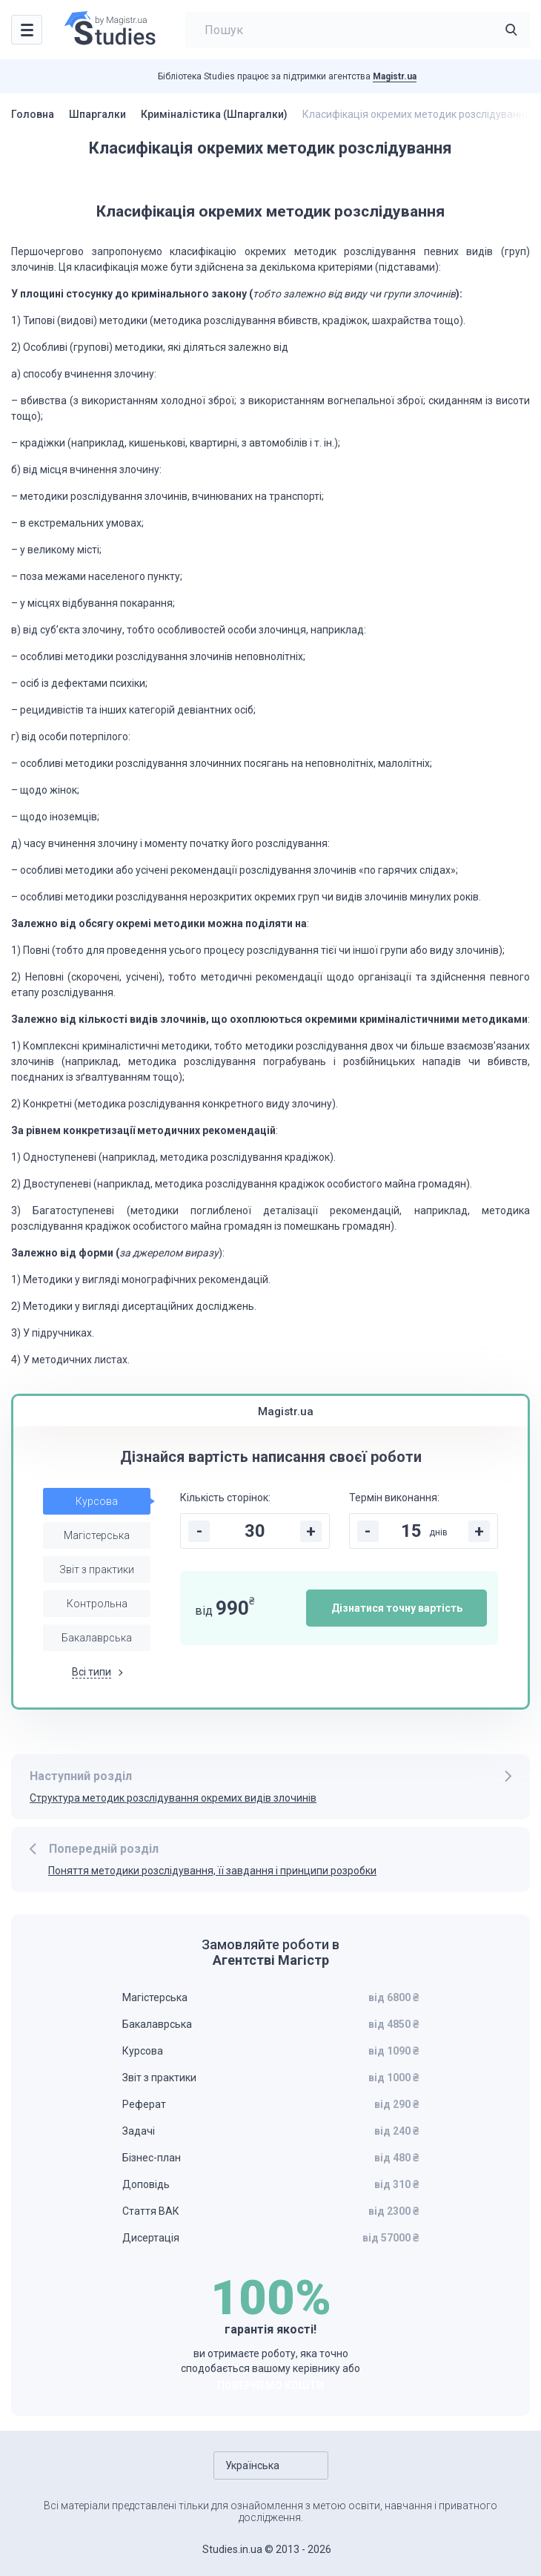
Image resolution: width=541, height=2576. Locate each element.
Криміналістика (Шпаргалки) (214, 114)
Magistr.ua (394, 76)
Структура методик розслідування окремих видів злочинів (173, 1798)
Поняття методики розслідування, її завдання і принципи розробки (212, 1871)
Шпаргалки (97, 114)
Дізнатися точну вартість (396, 1608)
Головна (32, 114)
